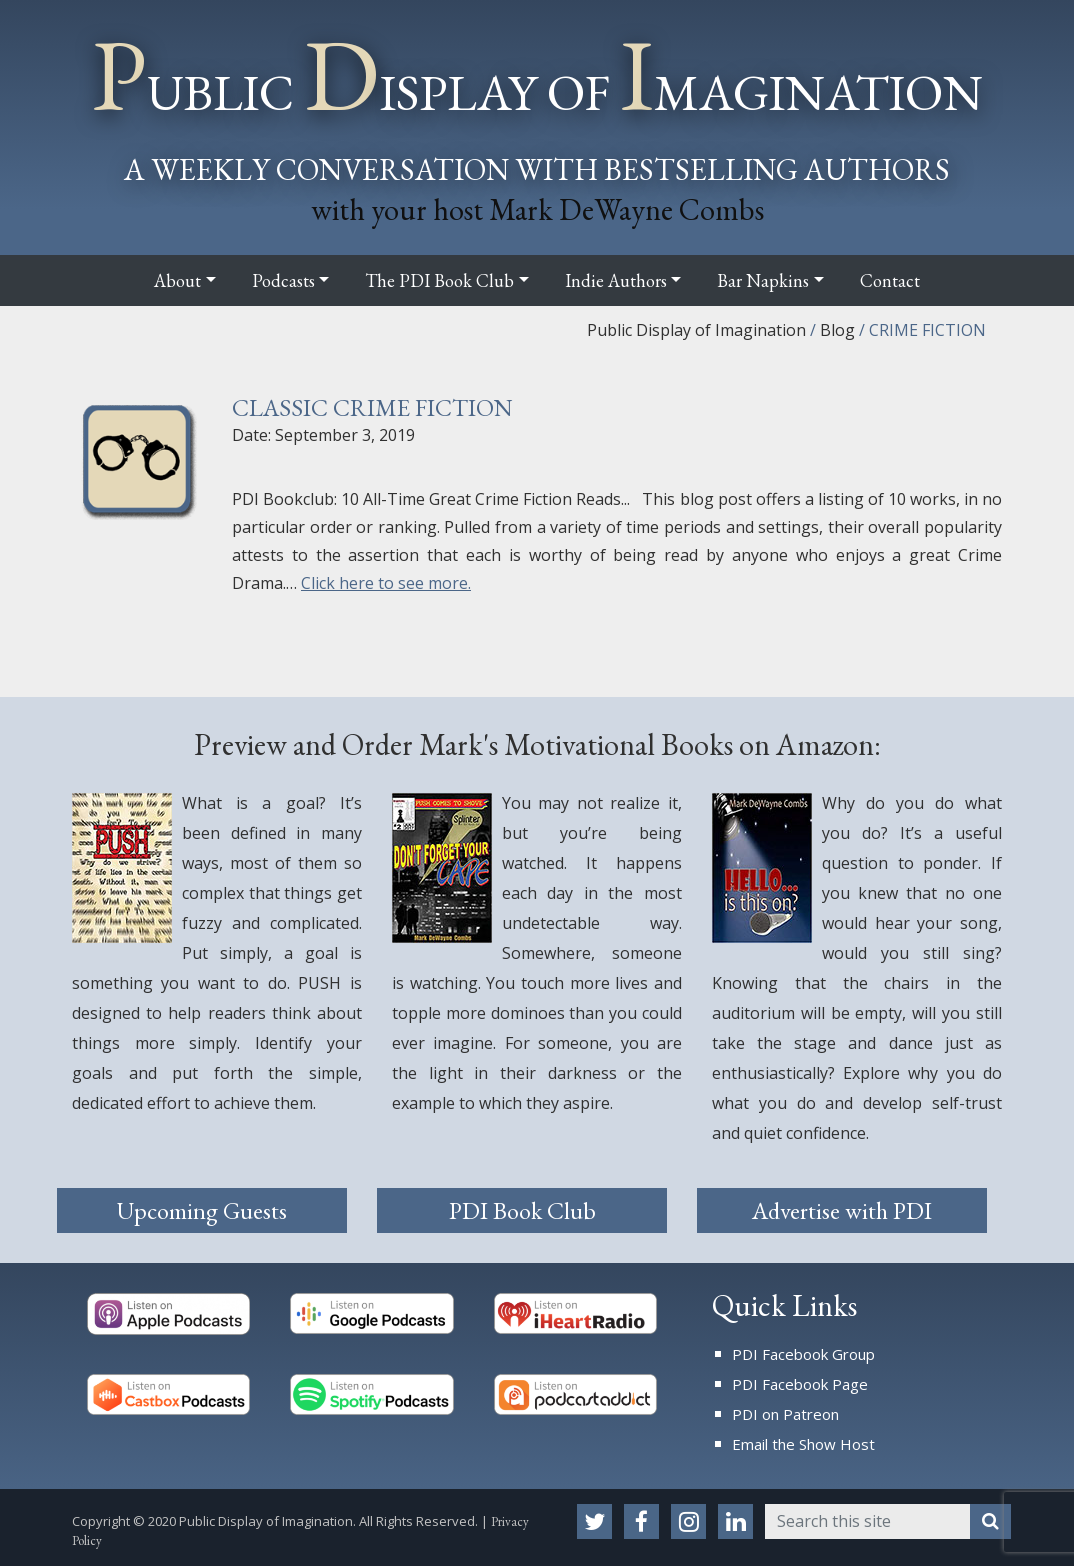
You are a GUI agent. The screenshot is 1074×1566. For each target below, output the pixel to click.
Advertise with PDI (842, 1210)
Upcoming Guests (202, 1210)
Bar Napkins (763, 280)
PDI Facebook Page (800, 1384)
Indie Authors (616, 280)
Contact (890, 280)
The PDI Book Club (439, 280)
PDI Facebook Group (803, 1354)
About (177, 280)
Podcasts (283, 280)
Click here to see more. (386, 583)
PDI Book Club (522, 1210)
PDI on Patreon (785, 1414)
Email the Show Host (803, 1444)
